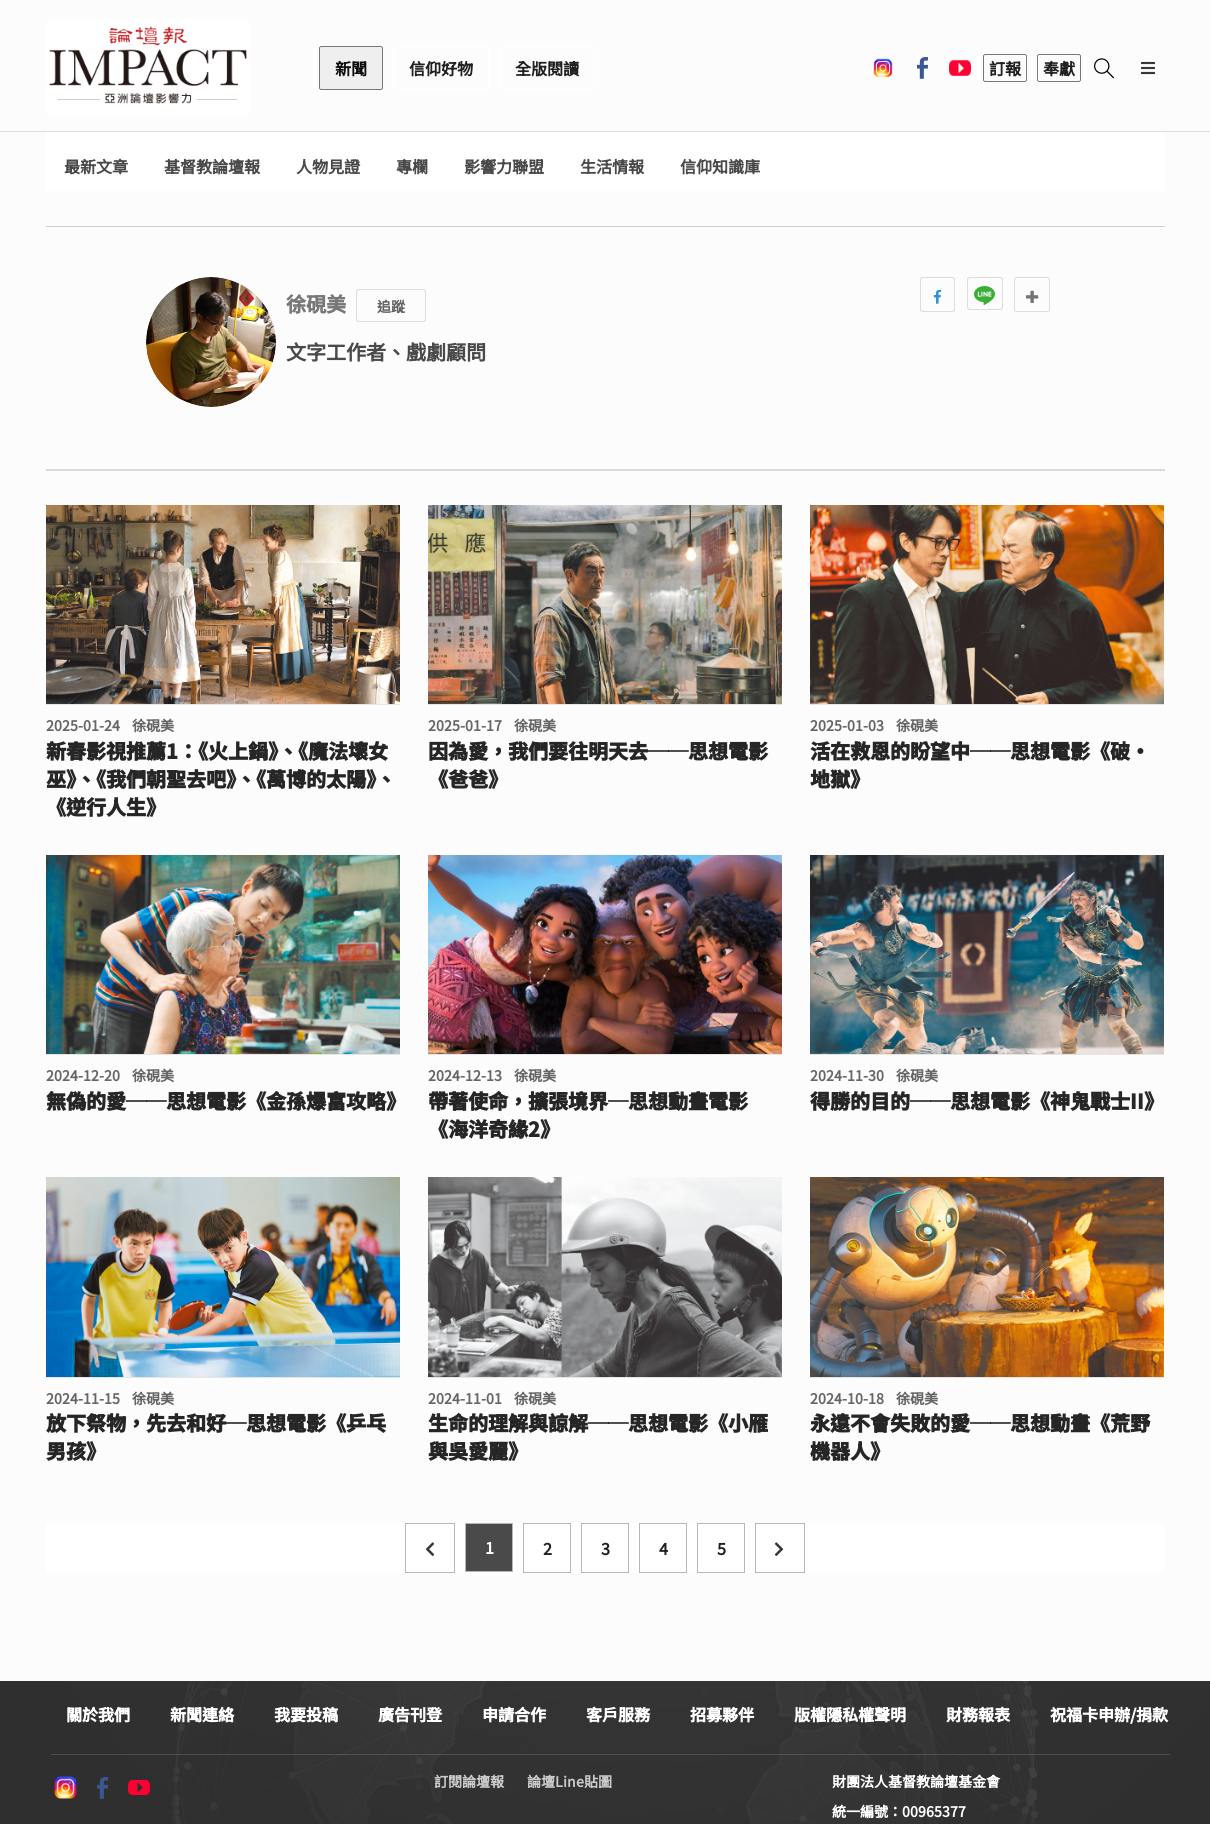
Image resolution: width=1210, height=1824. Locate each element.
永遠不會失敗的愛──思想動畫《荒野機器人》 (980, 1437)
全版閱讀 (547, 68)
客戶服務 (618, 1714)
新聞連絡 (202, 1714)
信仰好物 (441, 68)
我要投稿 (306, 1714)
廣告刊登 (410, 1714)
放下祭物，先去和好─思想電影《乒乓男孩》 (216, 1437)
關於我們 (98, 1714)
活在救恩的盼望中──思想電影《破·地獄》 (980, 765)
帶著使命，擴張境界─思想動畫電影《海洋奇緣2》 (588, 1115)
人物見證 (328, 166)
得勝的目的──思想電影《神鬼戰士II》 (987, 1101)
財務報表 (978, 1714)
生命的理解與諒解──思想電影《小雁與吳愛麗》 (598, 1437)
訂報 (1005, 68)
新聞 (351, 68)
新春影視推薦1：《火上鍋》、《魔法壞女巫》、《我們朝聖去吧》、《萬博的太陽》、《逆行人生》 (221, 779)
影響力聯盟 (504, 166)
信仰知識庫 (720, 166)
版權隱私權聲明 (850, 1714)
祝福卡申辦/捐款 (1109, 1714)
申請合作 (514, 1714)
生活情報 (612, 166)
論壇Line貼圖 (569, 1781)
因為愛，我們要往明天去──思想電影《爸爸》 (598, 765)
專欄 (412, 166)
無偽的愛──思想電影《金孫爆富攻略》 (223, 1101)
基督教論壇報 (212, 166)
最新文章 (96, 166)
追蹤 (391, 306)
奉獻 (1059, 68)
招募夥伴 (722, 1714)
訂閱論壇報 (469, 1781)
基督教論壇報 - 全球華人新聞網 (148, 68)
